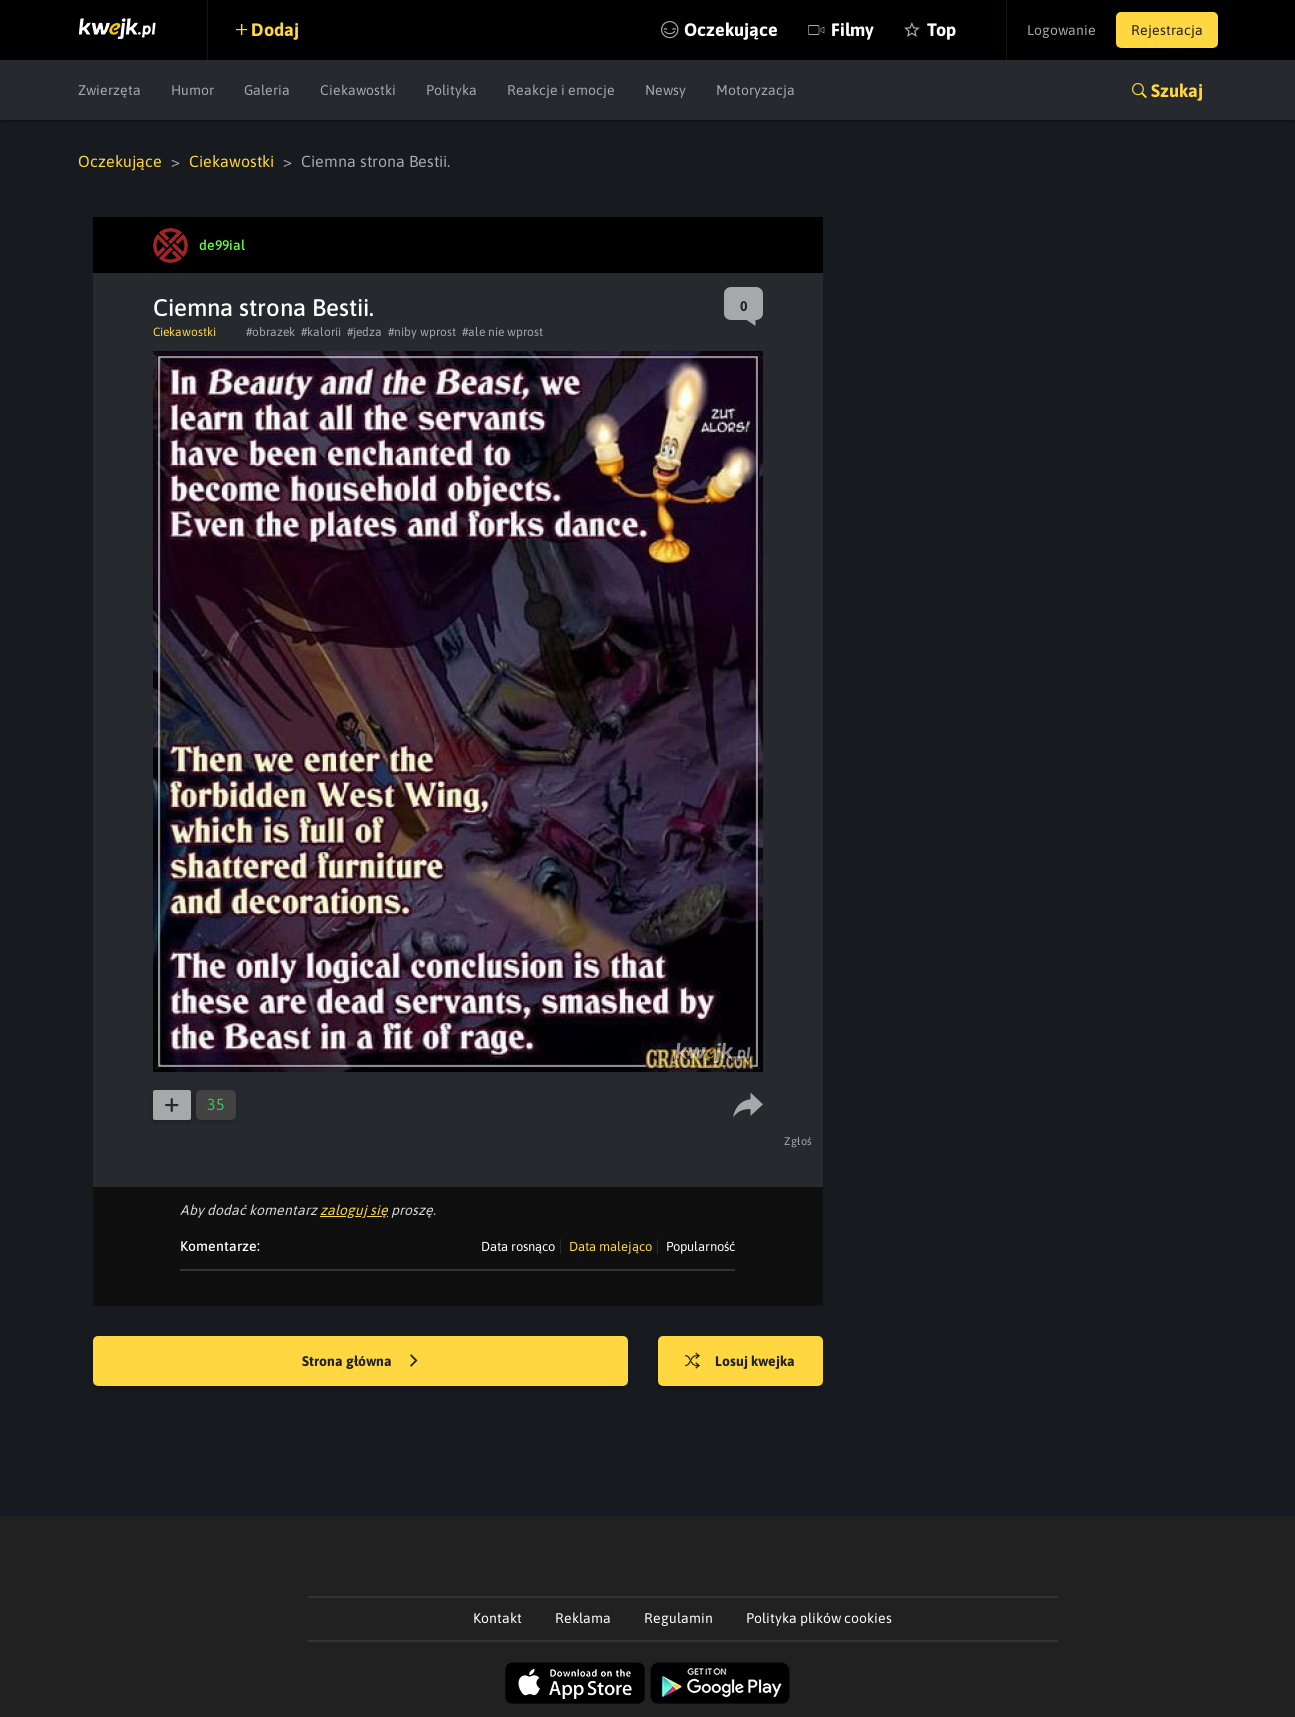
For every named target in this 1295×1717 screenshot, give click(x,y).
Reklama (583, 1618)
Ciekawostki (358, 90)
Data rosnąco (518, 1246)
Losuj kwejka (740, 1362)
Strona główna (360, 1362)
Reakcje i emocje (561, 90)
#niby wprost (422, 332)
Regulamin (678, 1618)
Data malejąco (610, 1246)
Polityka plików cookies (819, 1618)
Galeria (267, 90)
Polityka (451, 90)
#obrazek (270, 332)
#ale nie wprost (502, 332)
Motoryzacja (755, 90)
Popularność (700, 1246)
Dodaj (275, 29)
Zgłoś (798, 1141)
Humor (192, 90)
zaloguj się (354, 1210)
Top (941, 29)
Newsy (665, 90)
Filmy (852, 29)
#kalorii (321, 332)
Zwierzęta (109, 90)
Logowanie (1061, 30)
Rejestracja (1167, 30)
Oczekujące (731, 29)
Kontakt (497, 1618)
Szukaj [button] (1177, 90)
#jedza (364, 332)
